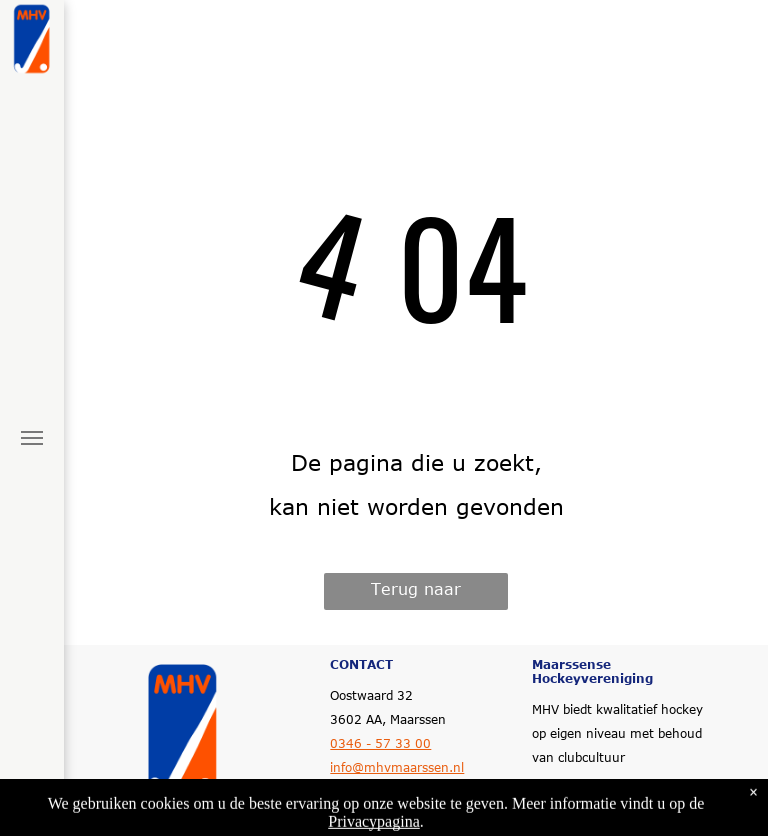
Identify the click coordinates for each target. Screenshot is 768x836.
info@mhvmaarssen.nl (397, 767)
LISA (657, 822)
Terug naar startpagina (416, 595)
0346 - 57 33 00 (380, 743)
